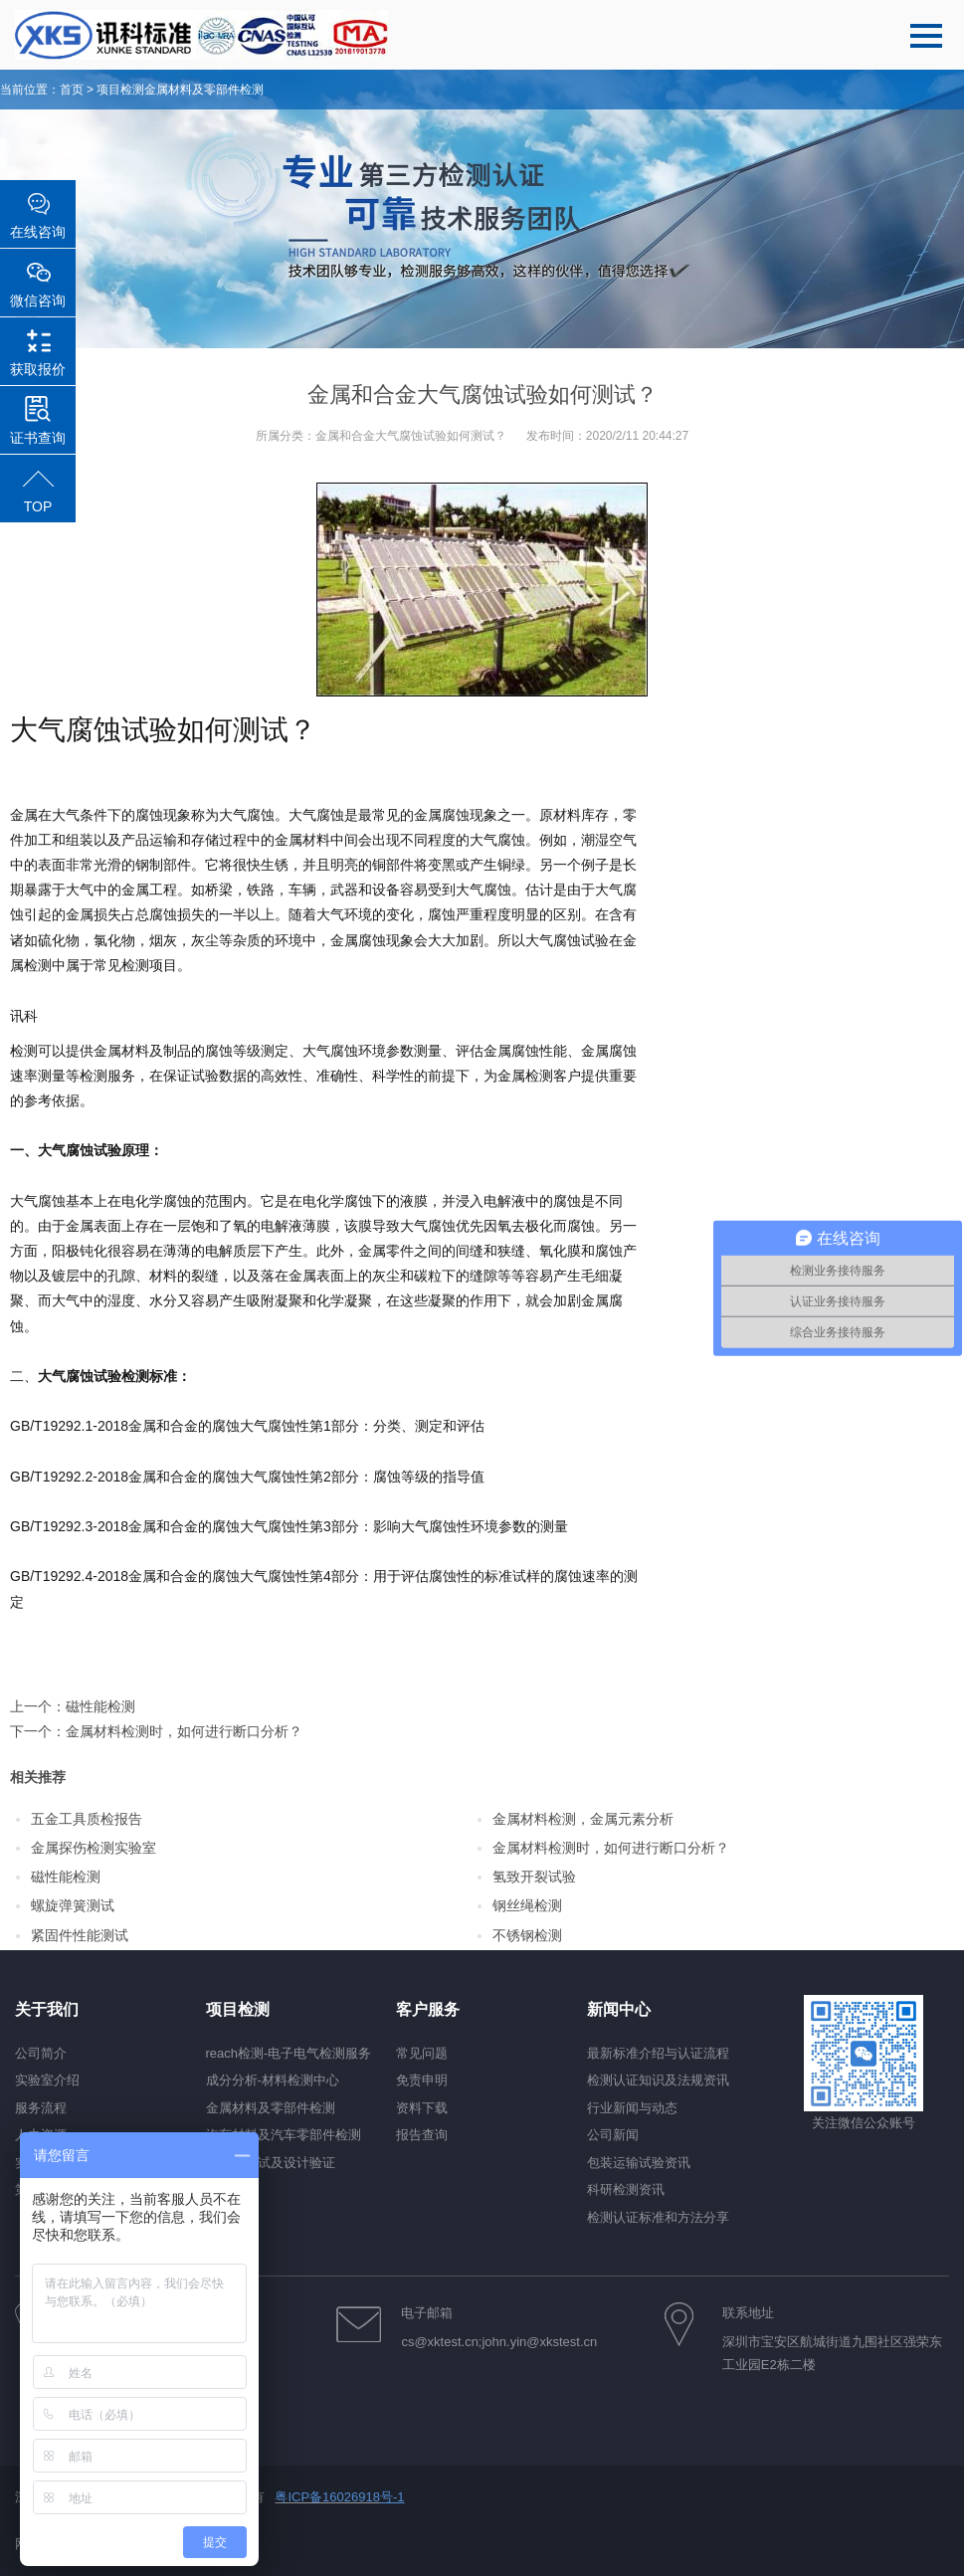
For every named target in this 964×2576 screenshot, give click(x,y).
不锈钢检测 (527, 1935)
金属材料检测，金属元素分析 (583, 1819)
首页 (72, 90)
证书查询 (38, 438)
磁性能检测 (100, 1706)
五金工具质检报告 (86, 1819)
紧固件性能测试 (79, 1935)
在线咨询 (38, 232)
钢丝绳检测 (527, 1905)
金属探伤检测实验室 (93, 1848)
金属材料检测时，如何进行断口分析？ (184, 1731)
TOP (38, 506)
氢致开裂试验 (534, 1876)
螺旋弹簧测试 (72, 1905)
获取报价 (38, 369)
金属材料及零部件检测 (204, 90)
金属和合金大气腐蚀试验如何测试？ (410, 436)
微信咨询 (38, 300)
